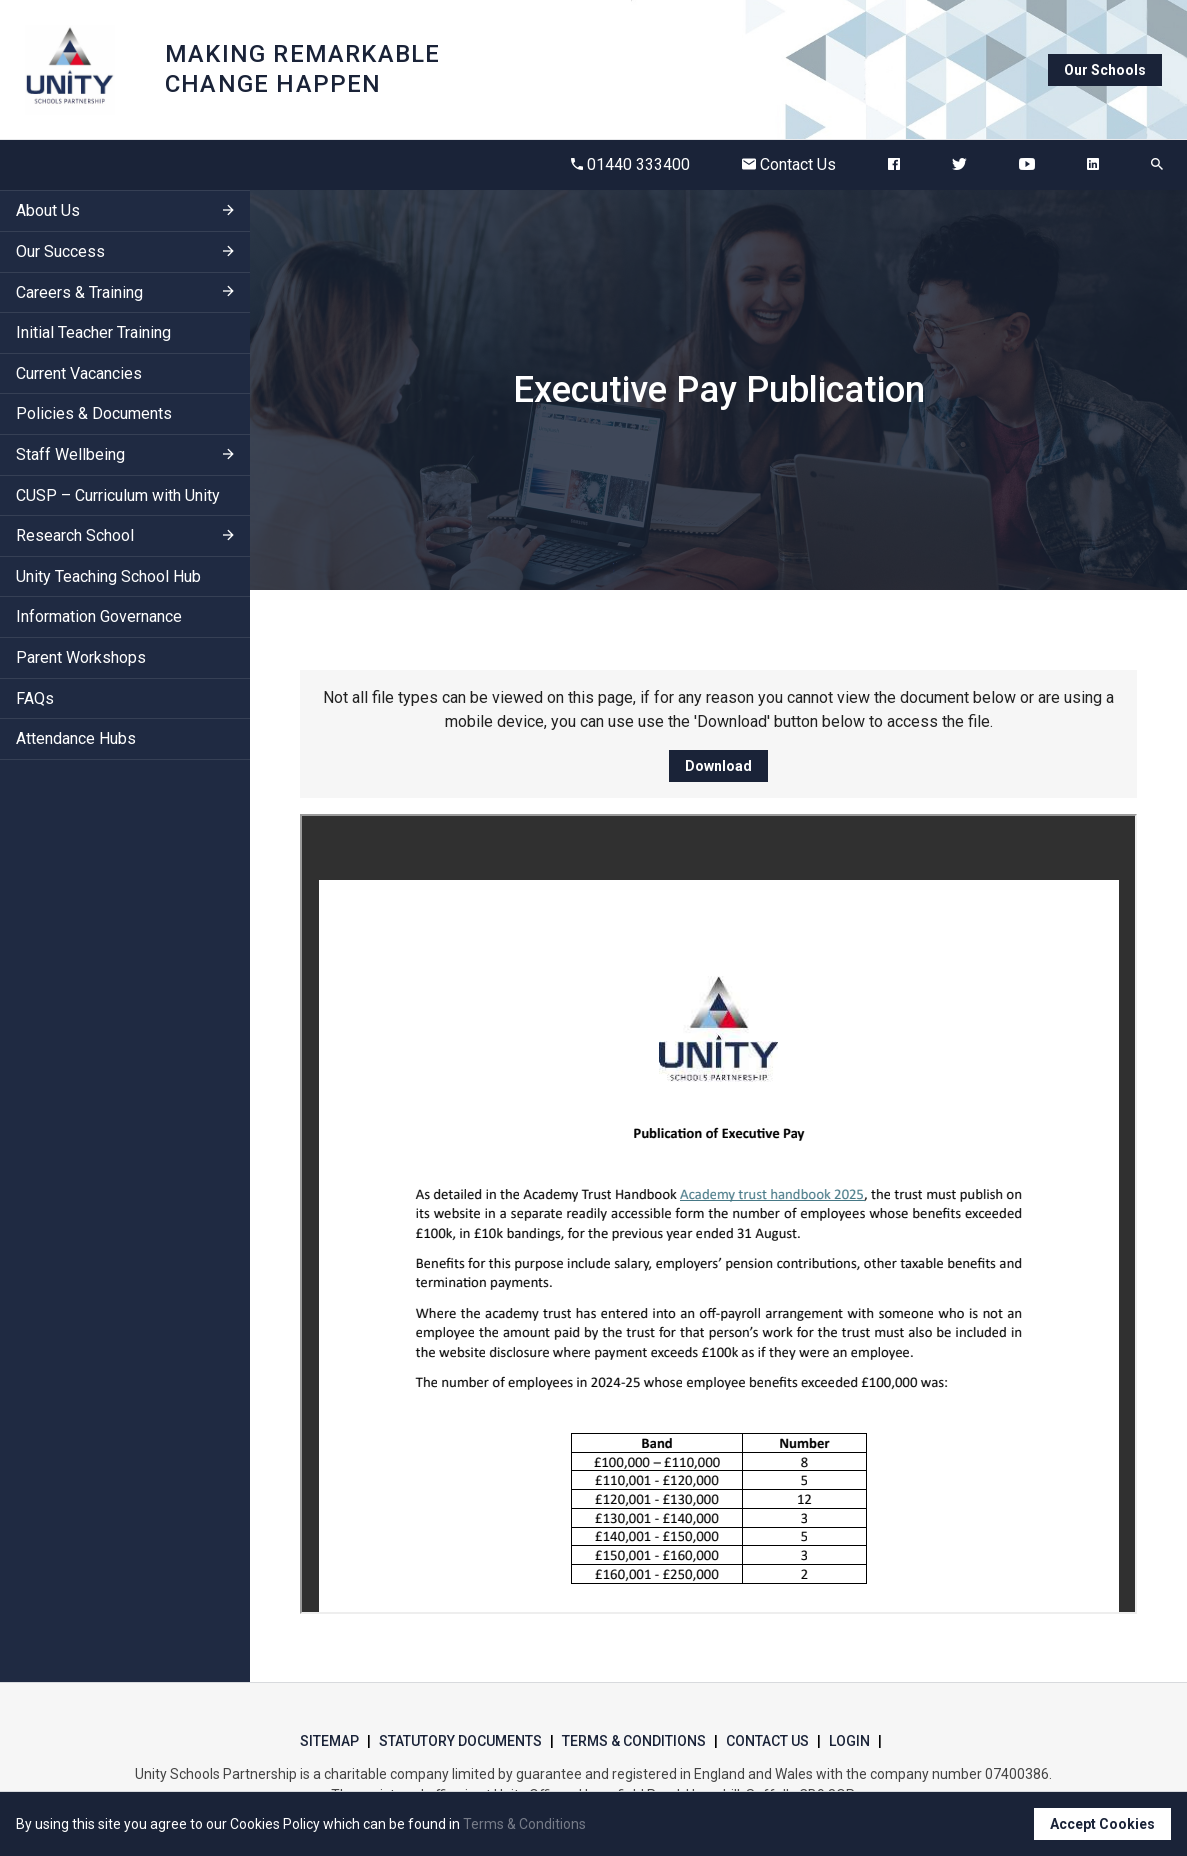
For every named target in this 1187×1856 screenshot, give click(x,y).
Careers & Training (79, 292)
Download (718, 766)
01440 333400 (630, 164)
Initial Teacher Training (93, 332)
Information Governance (99, 616)
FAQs (35, 698)
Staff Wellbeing (70, 454)
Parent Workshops (81, 657)
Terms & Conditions (634, 1741)
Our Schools (1105, 70)
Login (849, 1741)
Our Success (60, 251)
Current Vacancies (79, 373)
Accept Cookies (1102, 1824)
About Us (48, 210)
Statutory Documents (460, 1741)
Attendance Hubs (76, 738)
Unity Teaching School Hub (108, 576)
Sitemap (329, 1741)
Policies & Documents (94, 413)
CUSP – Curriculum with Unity (118, 495)
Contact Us (789, 164)
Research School (75, 535)
